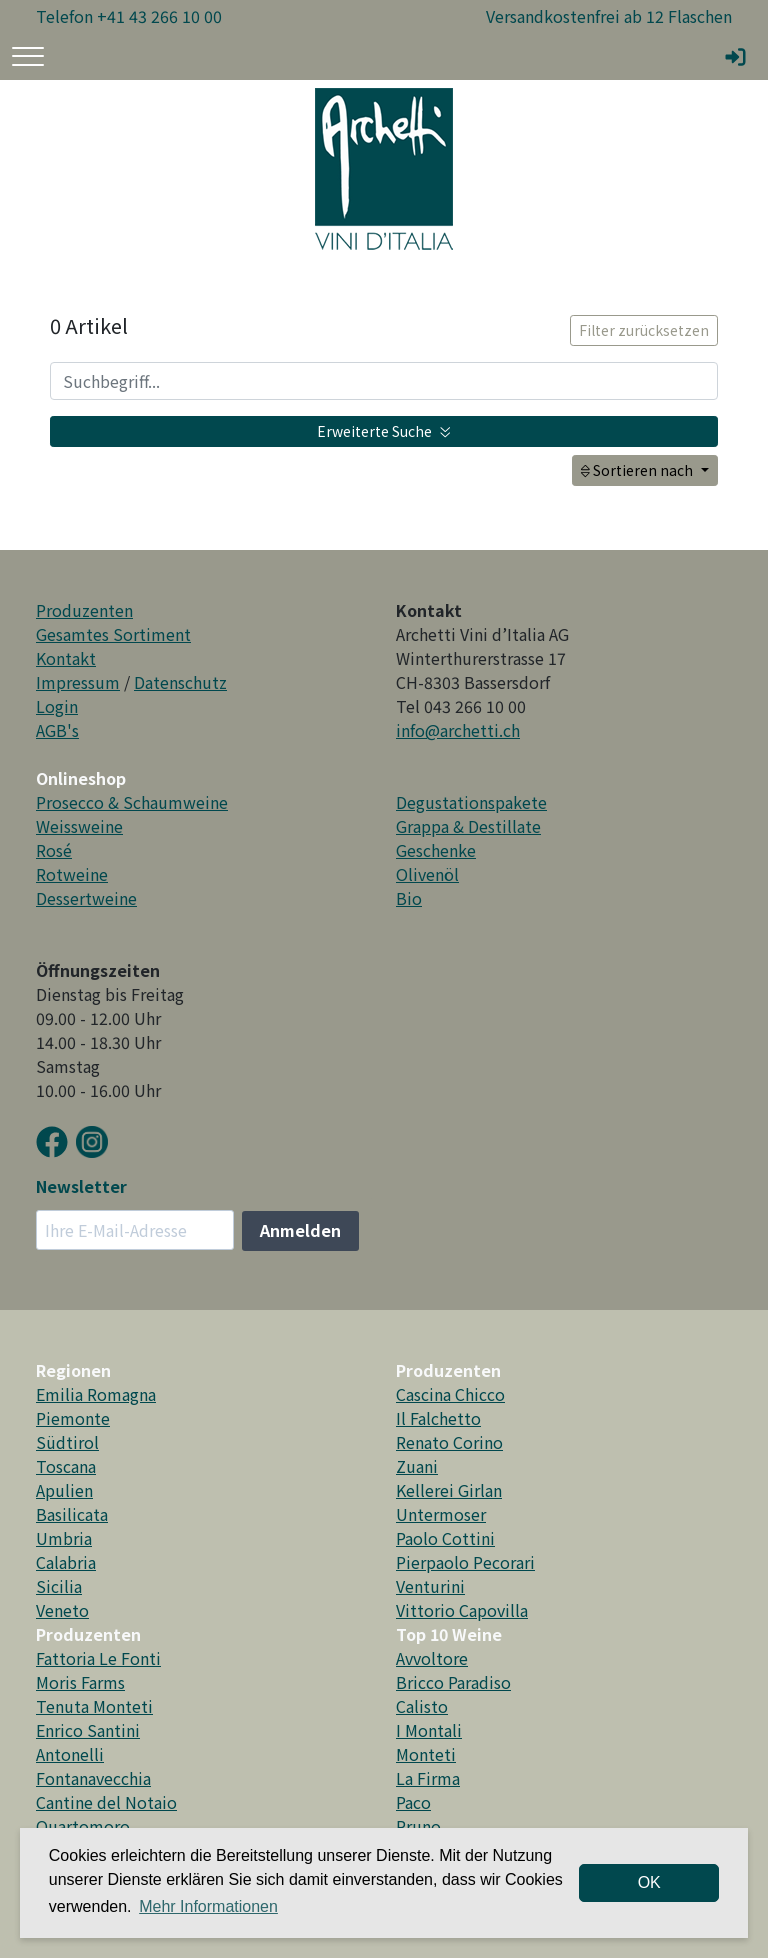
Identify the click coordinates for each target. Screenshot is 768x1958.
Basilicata (72, 1514)
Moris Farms (80, 1682)
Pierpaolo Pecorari (465, 1562)
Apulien (64, 1490)
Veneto (62, 1610)
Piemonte (73, 1418)
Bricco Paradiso (453, 1682)
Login (57, 706)
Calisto (422, 1706)
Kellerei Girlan (449, 1490)
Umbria (64, 1538)
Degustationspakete (471, 802)
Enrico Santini (88, 1730)
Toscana (66, 1466)
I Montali (429, 1730)
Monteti (426, 1754)
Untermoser (441, 1514)
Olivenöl (427, 874)
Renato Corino (449, 1442)
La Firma (428, 1778)
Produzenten (84, 610)
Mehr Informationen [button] (208, 1906)
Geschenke (436, 850)
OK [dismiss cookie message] (649, 1882)
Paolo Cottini (445, 1538)
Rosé (54, 850)
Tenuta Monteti (94, 1706)
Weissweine (79, 826)
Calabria (66, 1562)
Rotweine (72, 874)
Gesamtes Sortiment (113, 634)
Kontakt (66, 658)
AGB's (57, 730)
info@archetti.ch (458, 730)
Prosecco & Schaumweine (132, 802)
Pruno (418, 1826)
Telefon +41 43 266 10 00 (129, 16)
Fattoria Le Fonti (98, 1658)
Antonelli (70, 1754)
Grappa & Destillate (468, 826)
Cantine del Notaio (106, 1802)
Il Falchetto (438, 1418)
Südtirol (67, 1442)
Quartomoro (83, 1826)
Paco (413, 1802)
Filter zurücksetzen (644, 330)
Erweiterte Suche (384, 431)
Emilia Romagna (96, 1394)
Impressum (78, 682)
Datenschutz (180, 682)
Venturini (430, 1586)
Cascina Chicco (450, 1394)
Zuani (417, 1466)
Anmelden (300, 1230)
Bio (409, 898)
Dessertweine (86, 898)
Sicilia (59, 1586)
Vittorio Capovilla (462, 1610)
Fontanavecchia (93, 1778)
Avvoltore (432, 1658)
